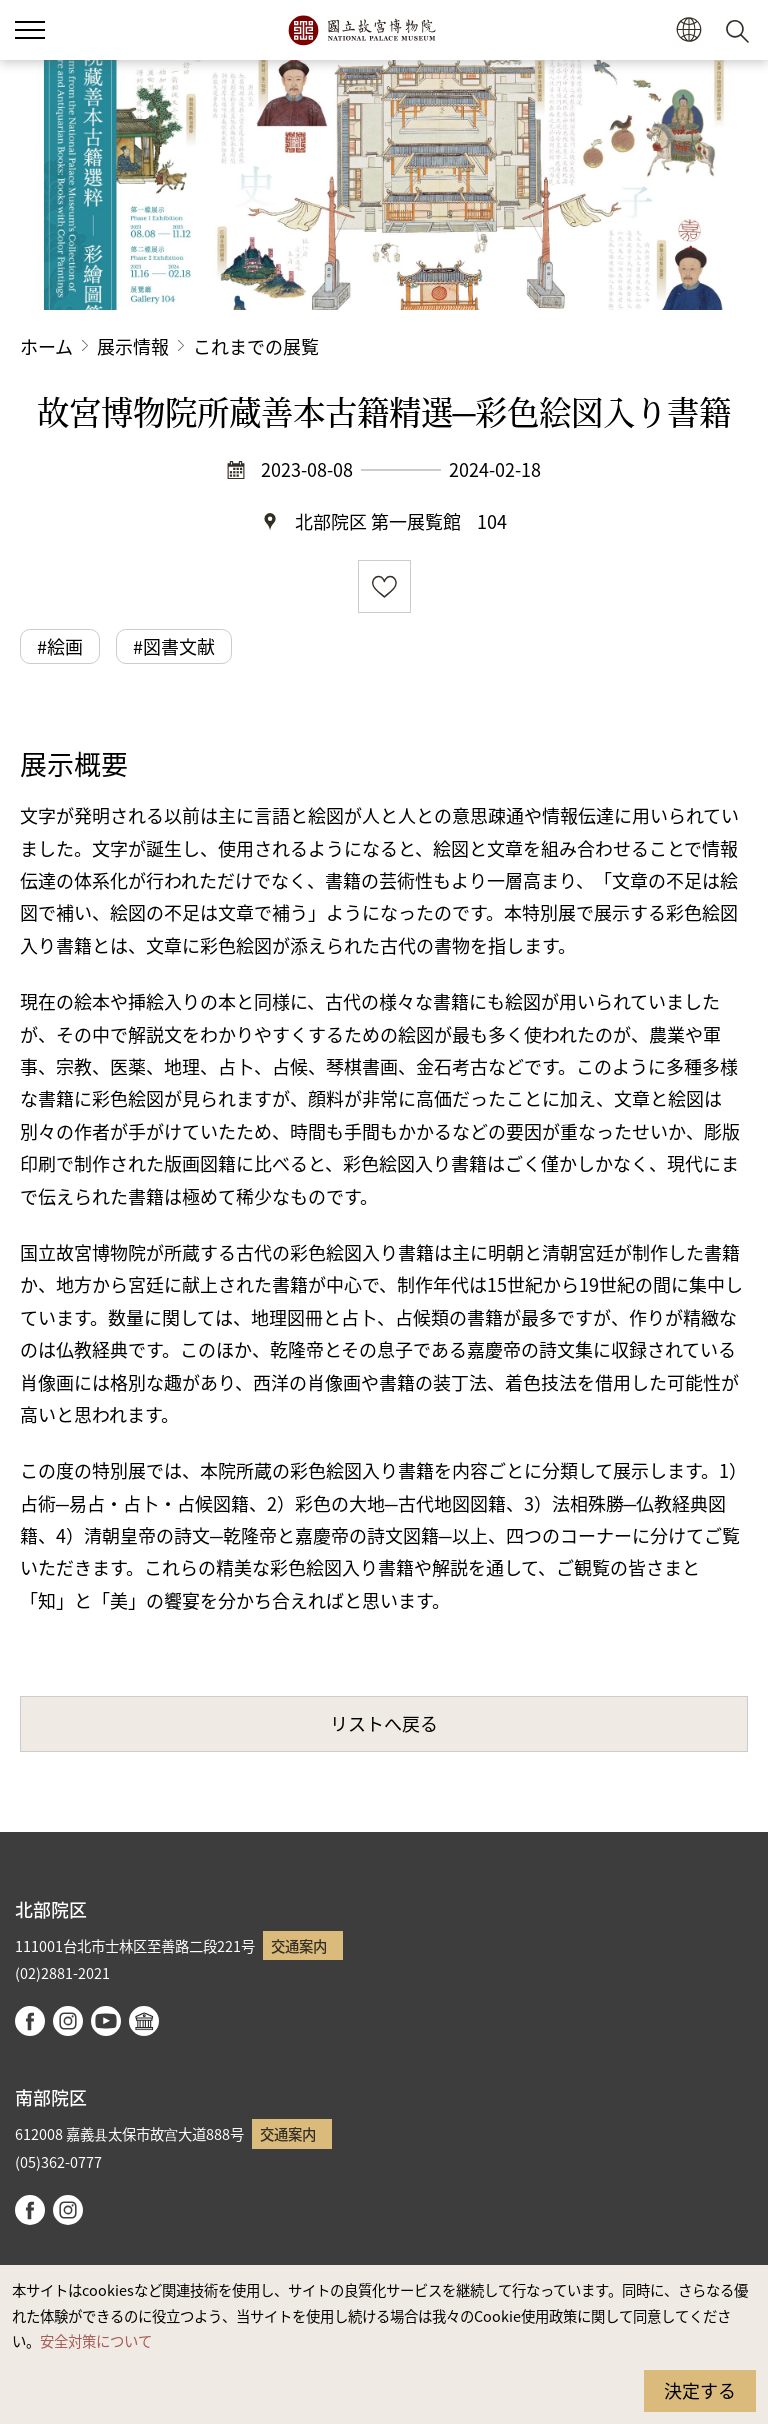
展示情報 (133, 346)
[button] (688, 30)
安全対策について (96, 2340)
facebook (30, 2021)
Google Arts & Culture (144, 2021)
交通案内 (299, 1945)
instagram (68, 2021)
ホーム (46, 346)
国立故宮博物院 (361, 30)
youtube (106, 2021)
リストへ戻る (384, 1723)
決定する (700, 2390)
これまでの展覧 (256, 346)
